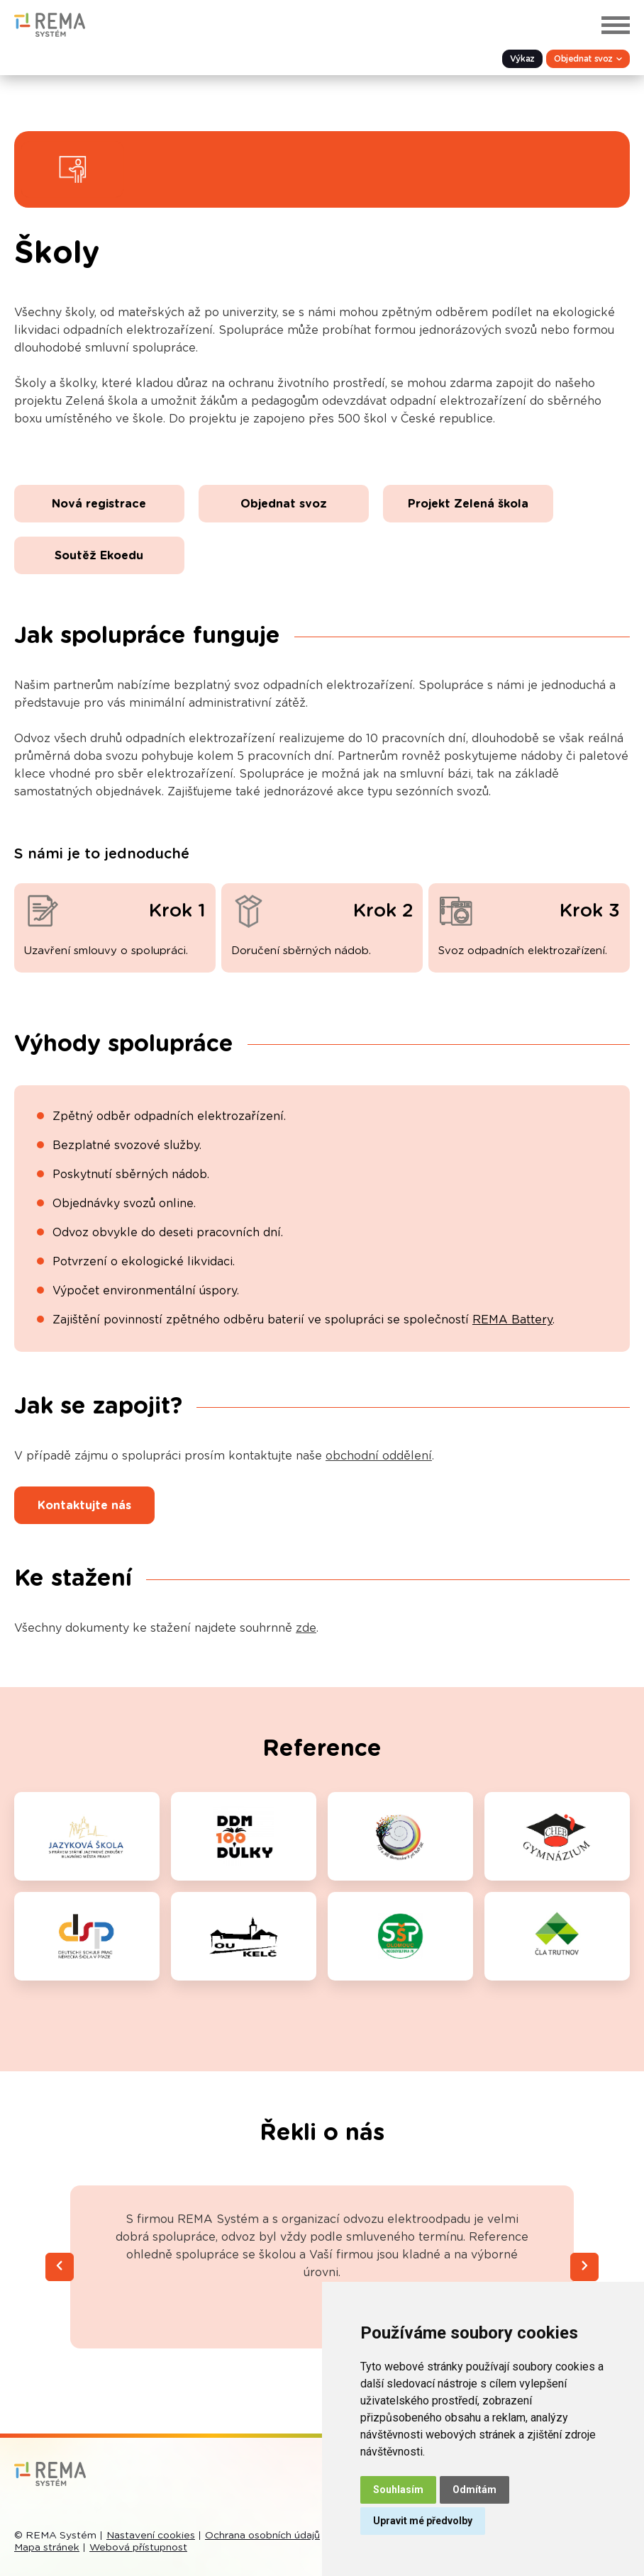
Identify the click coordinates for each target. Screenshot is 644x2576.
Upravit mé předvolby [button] (422, 2520)
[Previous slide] (59, 2267)
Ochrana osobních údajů (262, 2536)
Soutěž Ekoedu (99, 555)
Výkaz (522, 59)
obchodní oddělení (379, 1456)
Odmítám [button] (474, 2489)
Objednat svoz (283, 504)
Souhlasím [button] (398, 2489)
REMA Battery (512, 1320)
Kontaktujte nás (84, 1505)
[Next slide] (584, 2267)
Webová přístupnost (138, 2548)
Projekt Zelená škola (468, 504)
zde (306, 1628)
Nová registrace (99, 504)
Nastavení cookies (150, 2536)
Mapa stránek (46, 2548)
